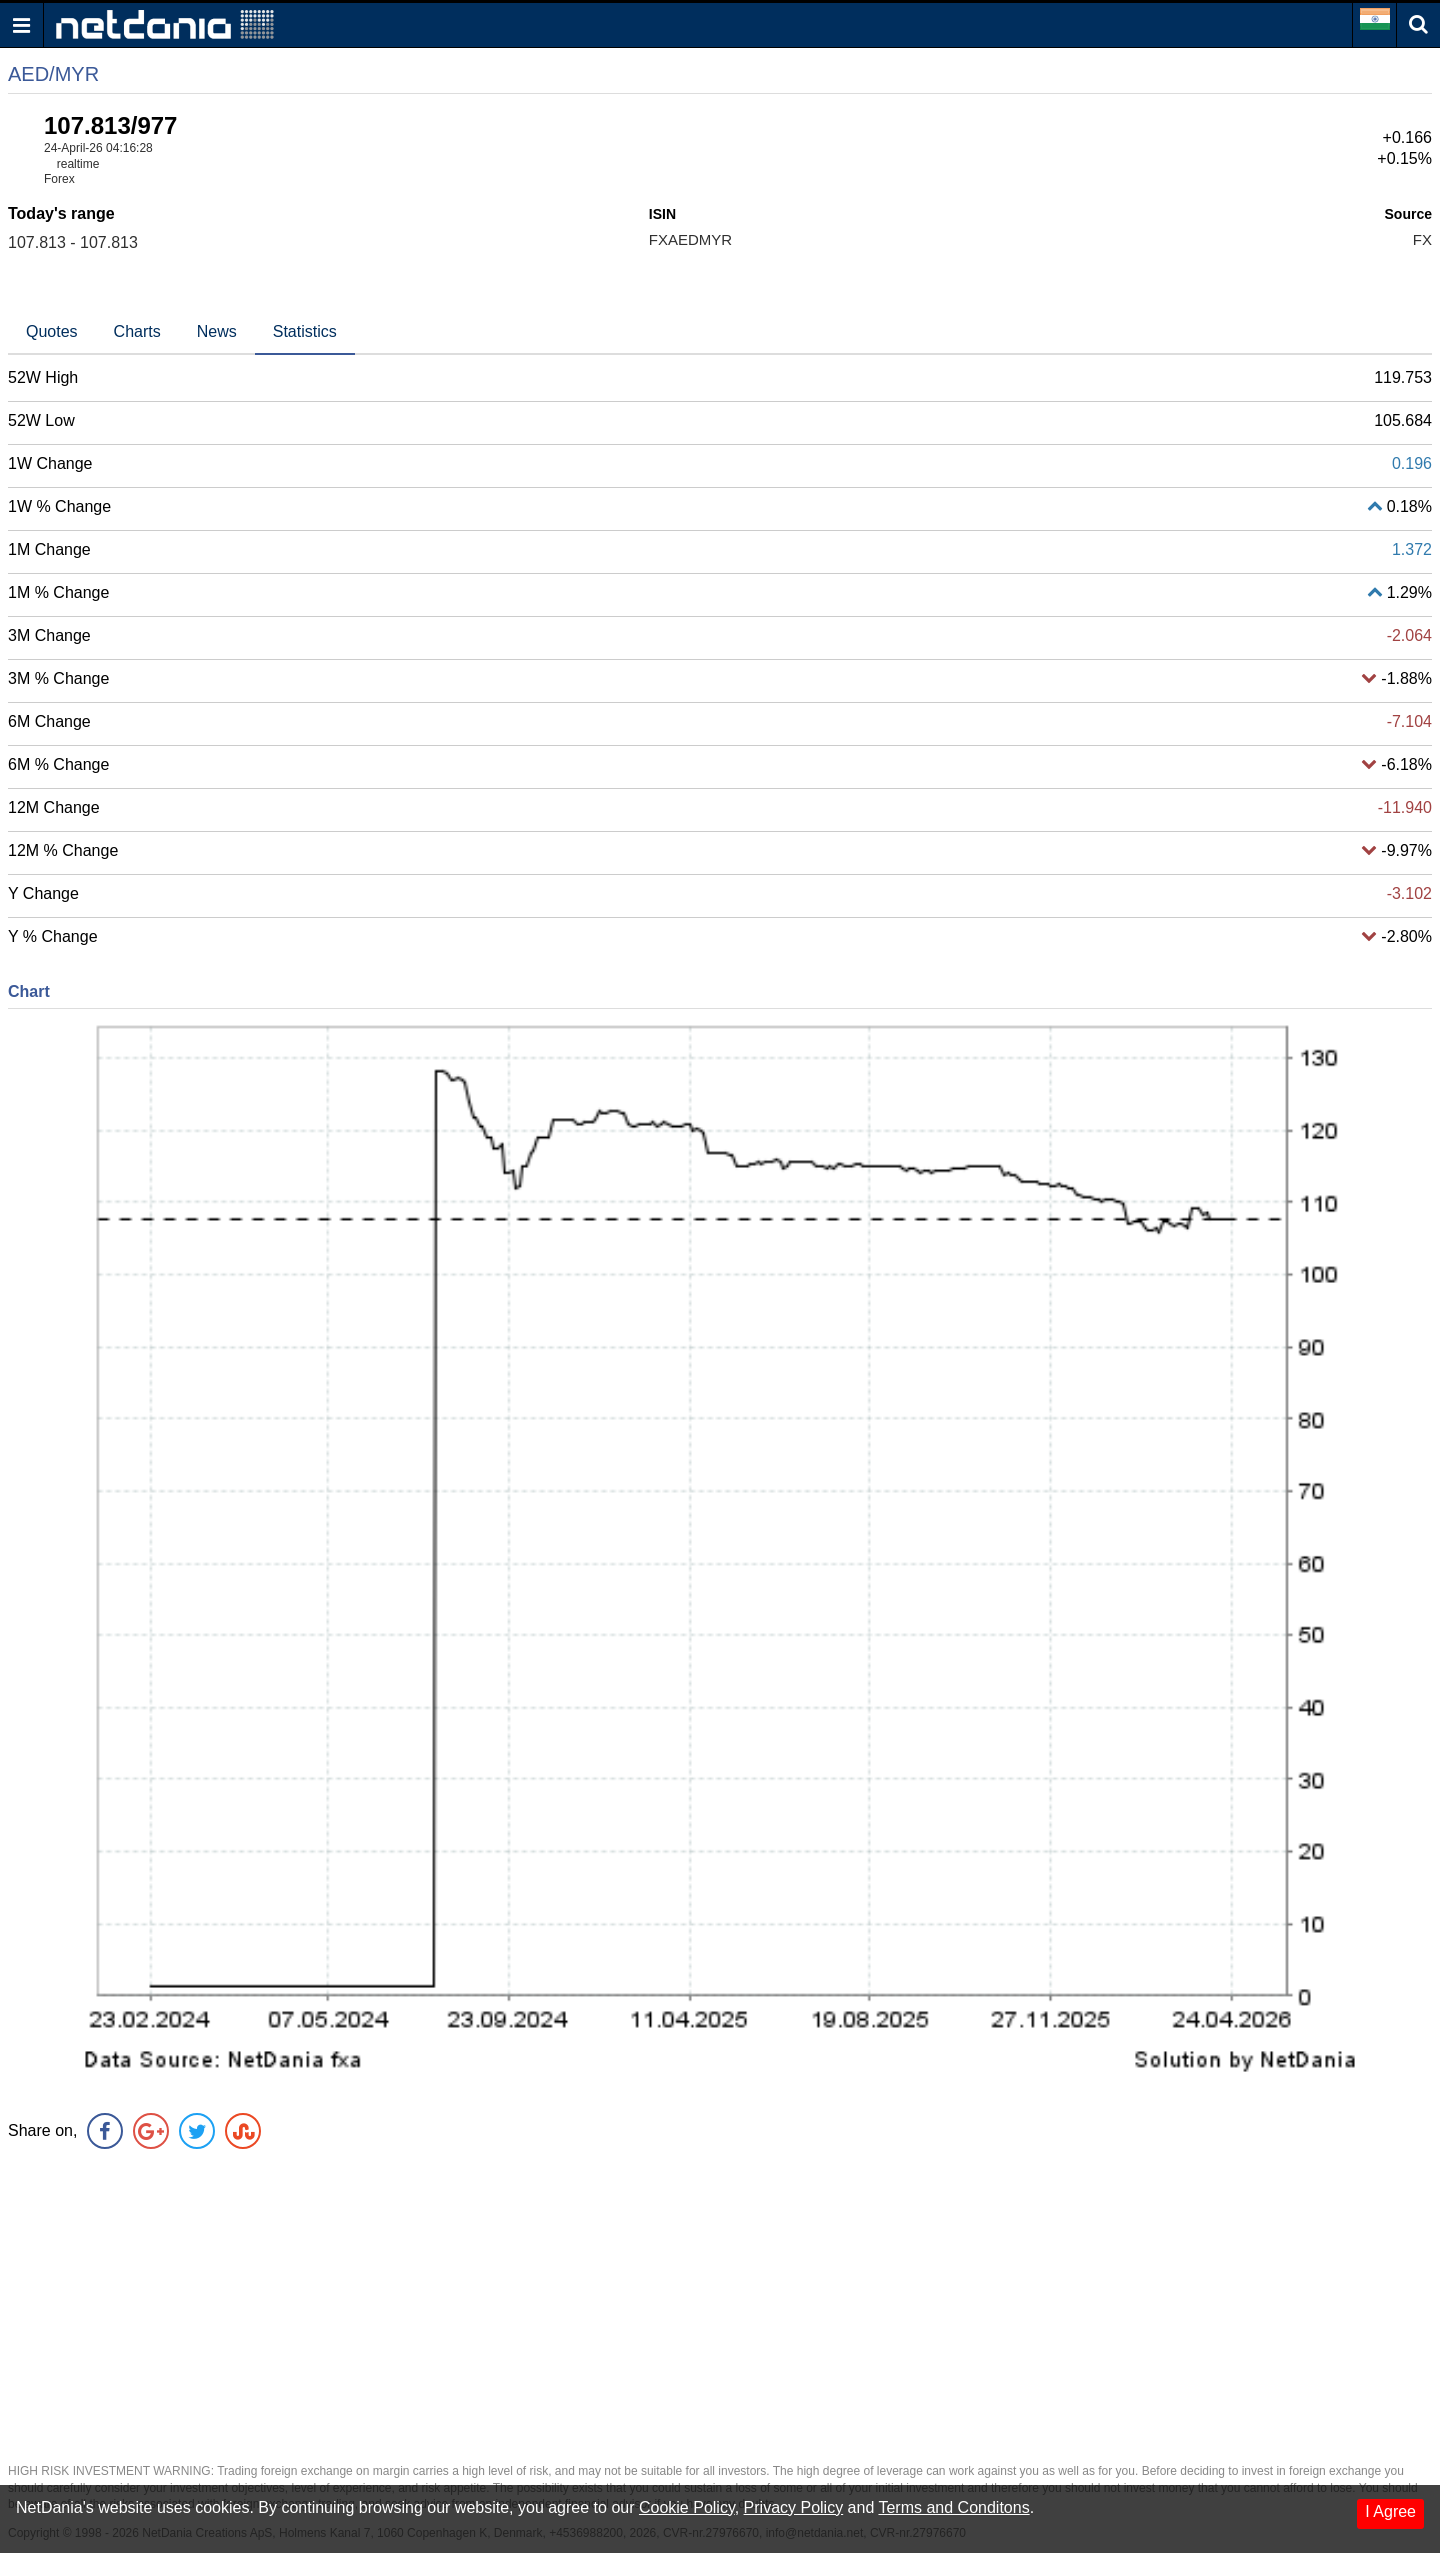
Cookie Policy (687, 2507)
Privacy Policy (794, 2507)
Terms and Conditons (953, 2507)
